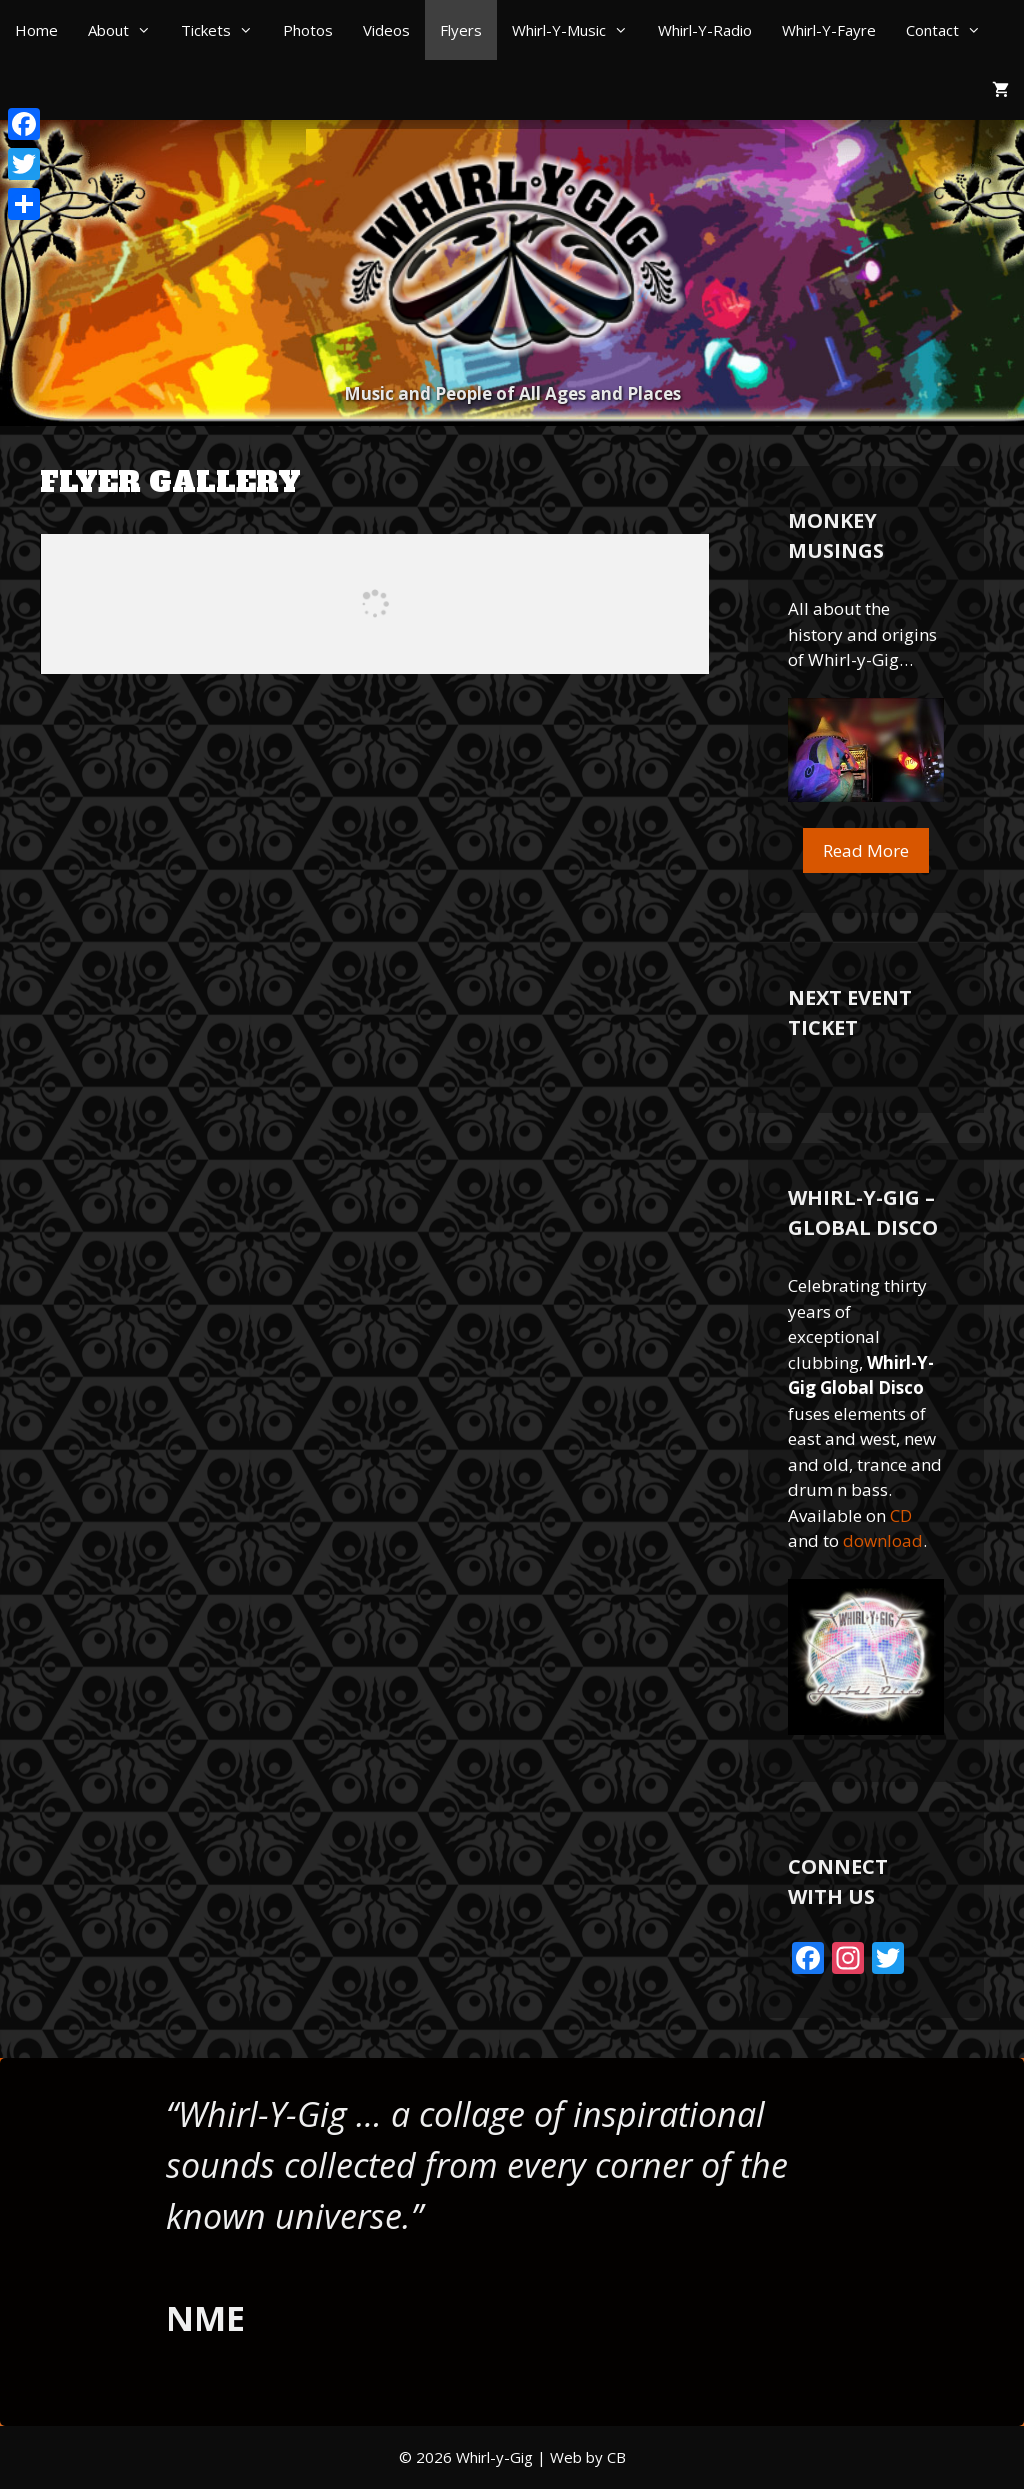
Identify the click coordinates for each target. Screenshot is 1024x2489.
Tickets (224, 30)
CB (616, 2457)
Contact (951, 30)
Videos (386, 30)
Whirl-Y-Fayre (829, 30)
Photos (308, 30)
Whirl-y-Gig (494, 2457)
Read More (866, 850)
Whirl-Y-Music (577, 30)
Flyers (461, 30)
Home (36, 30)
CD (901, 1515)
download (883, 1540)
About (127, 30)
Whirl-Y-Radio (705, 30)
